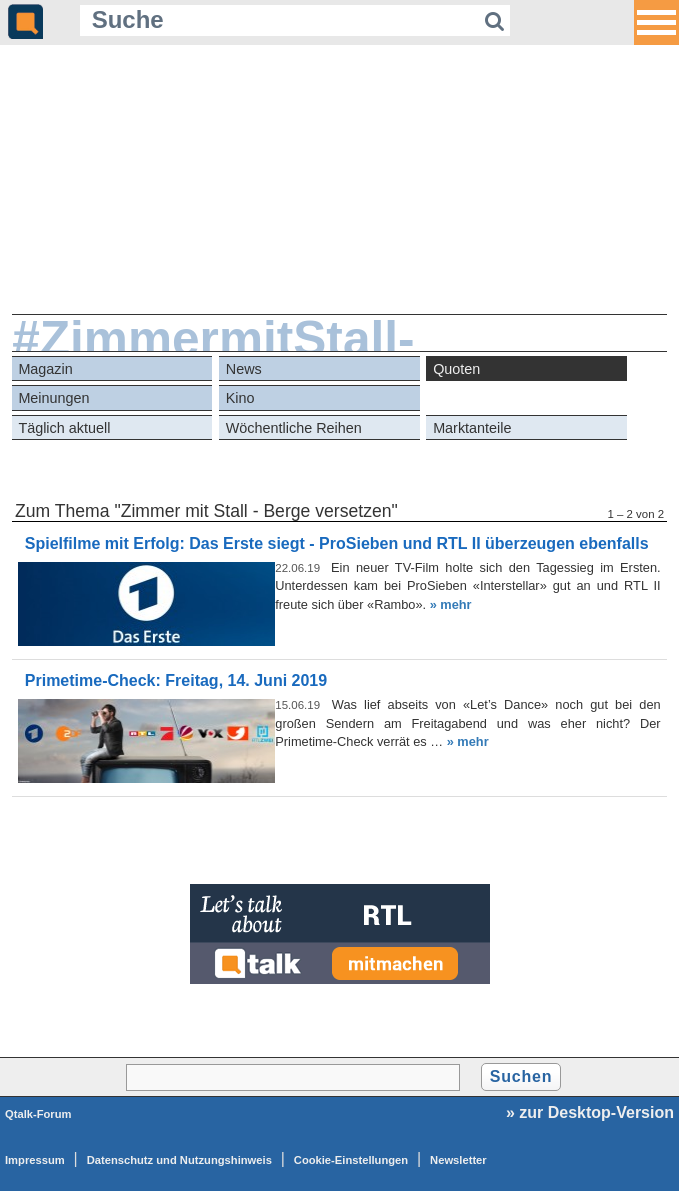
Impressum (35, 1160)
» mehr (451, 604)
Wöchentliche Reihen (294, 428)
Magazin (45, 369)
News (244, 369)
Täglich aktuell (64, 428)
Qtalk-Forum (38, 1114)
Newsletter (458, 1160)
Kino (240, 398)
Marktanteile (472, 428)
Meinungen (53, 398)
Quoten (456, 369)
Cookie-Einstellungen (351, 1160)
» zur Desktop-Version (590, 1112)
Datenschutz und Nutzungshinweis (179, 1160)
